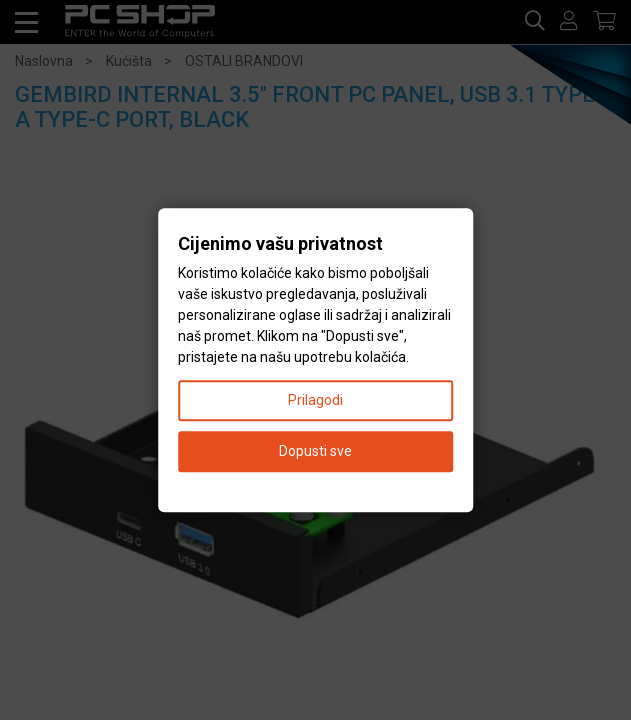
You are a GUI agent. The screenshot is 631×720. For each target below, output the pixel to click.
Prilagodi (315, 400)
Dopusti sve (315, 451)
